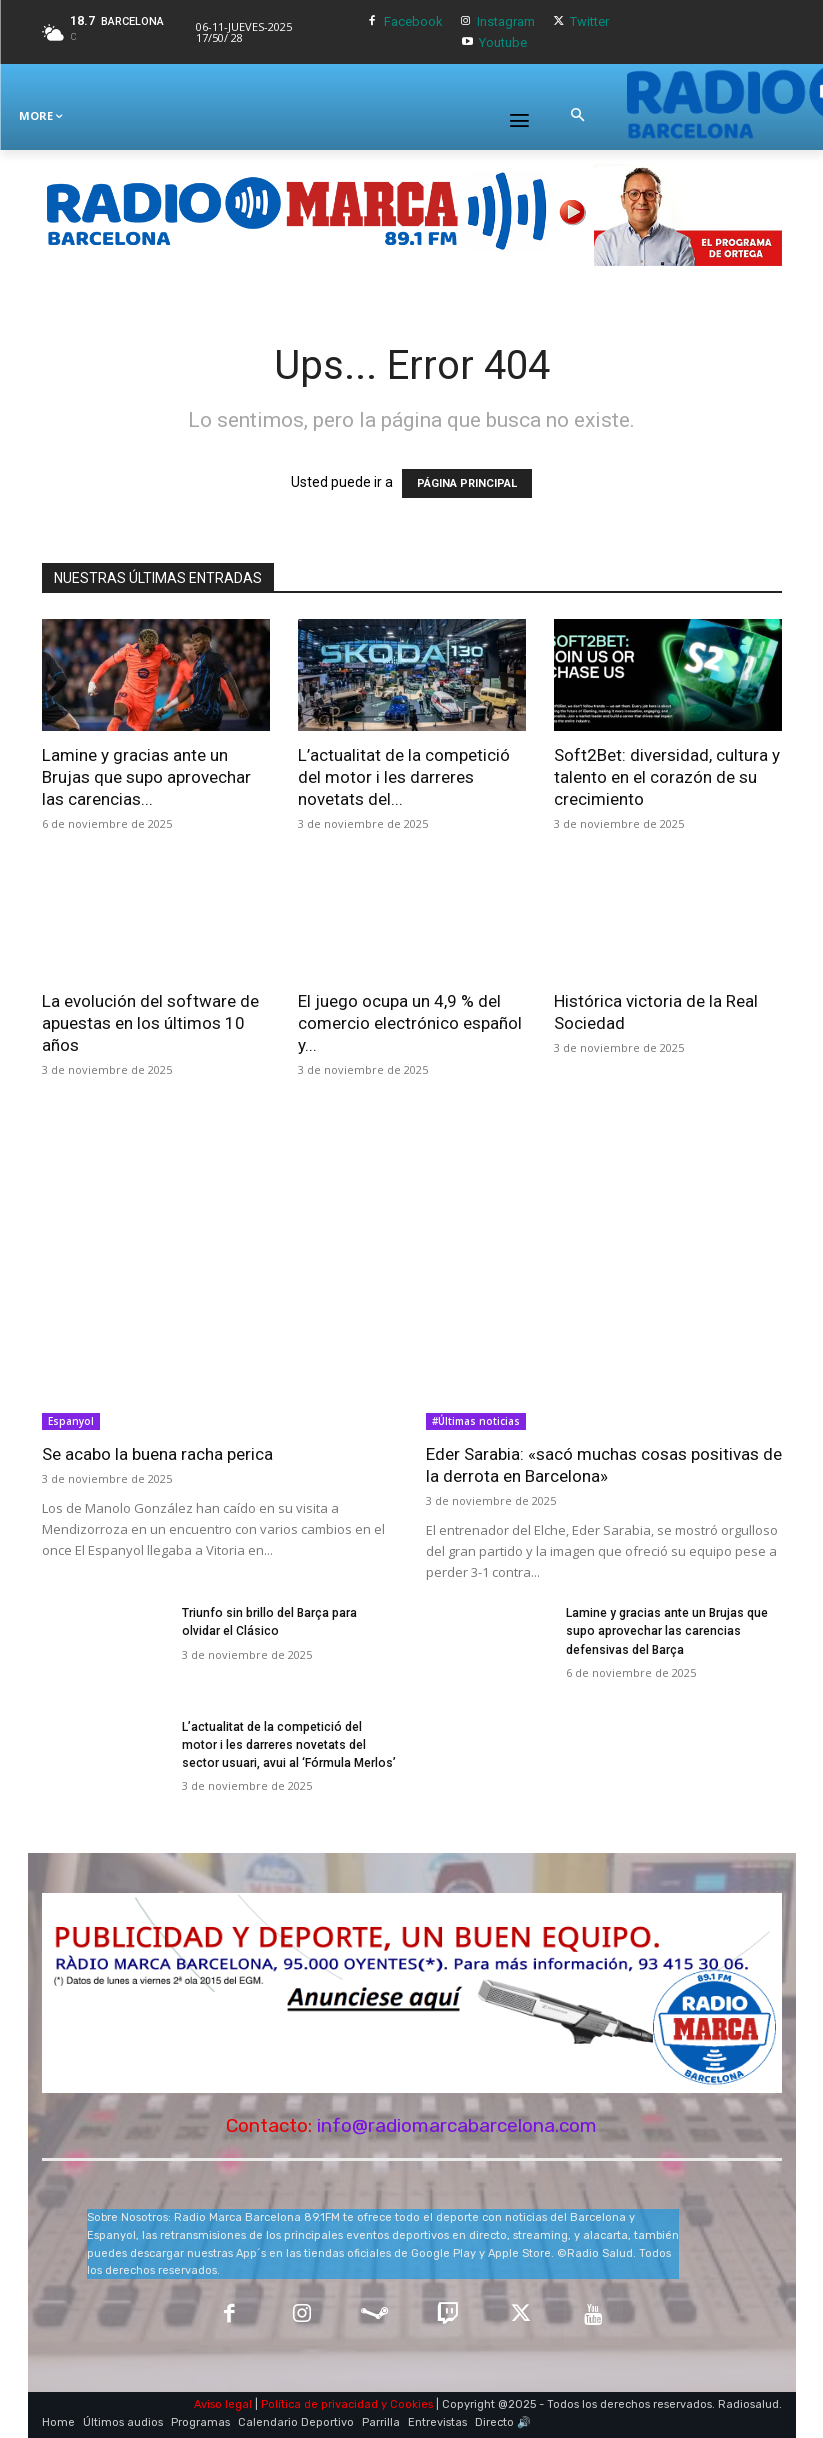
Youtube (503, 42)
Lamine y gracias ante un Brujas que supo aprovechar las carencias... (146, 777)
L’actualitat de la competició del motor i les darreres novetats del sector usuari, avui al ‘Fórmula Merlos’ (289, 1745)
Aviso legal (223, 2404)
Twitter (589, 21)
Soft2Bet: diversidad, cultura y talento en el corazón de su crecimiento (667, 777)
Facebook (413, 21)
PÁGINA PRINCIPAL (467, 483)
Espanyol (71, 1421)
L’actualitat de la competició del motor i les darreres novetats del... (404, 777)
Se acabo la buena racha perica (157, 1454)
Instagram (506, 21)
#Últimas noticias (476, 1421)
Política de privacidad (319, 2404)
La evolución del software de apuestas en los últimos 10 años (150, 1023)
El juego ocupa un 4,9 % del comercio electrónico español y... (410, 1023)
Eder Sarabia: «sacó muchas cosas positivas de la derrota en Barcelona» (604, 1465)
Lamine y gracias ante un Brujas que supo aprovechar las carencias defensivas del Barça (667, 1631)
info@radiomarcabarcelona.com (457, 2125)
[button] (577, 116)
